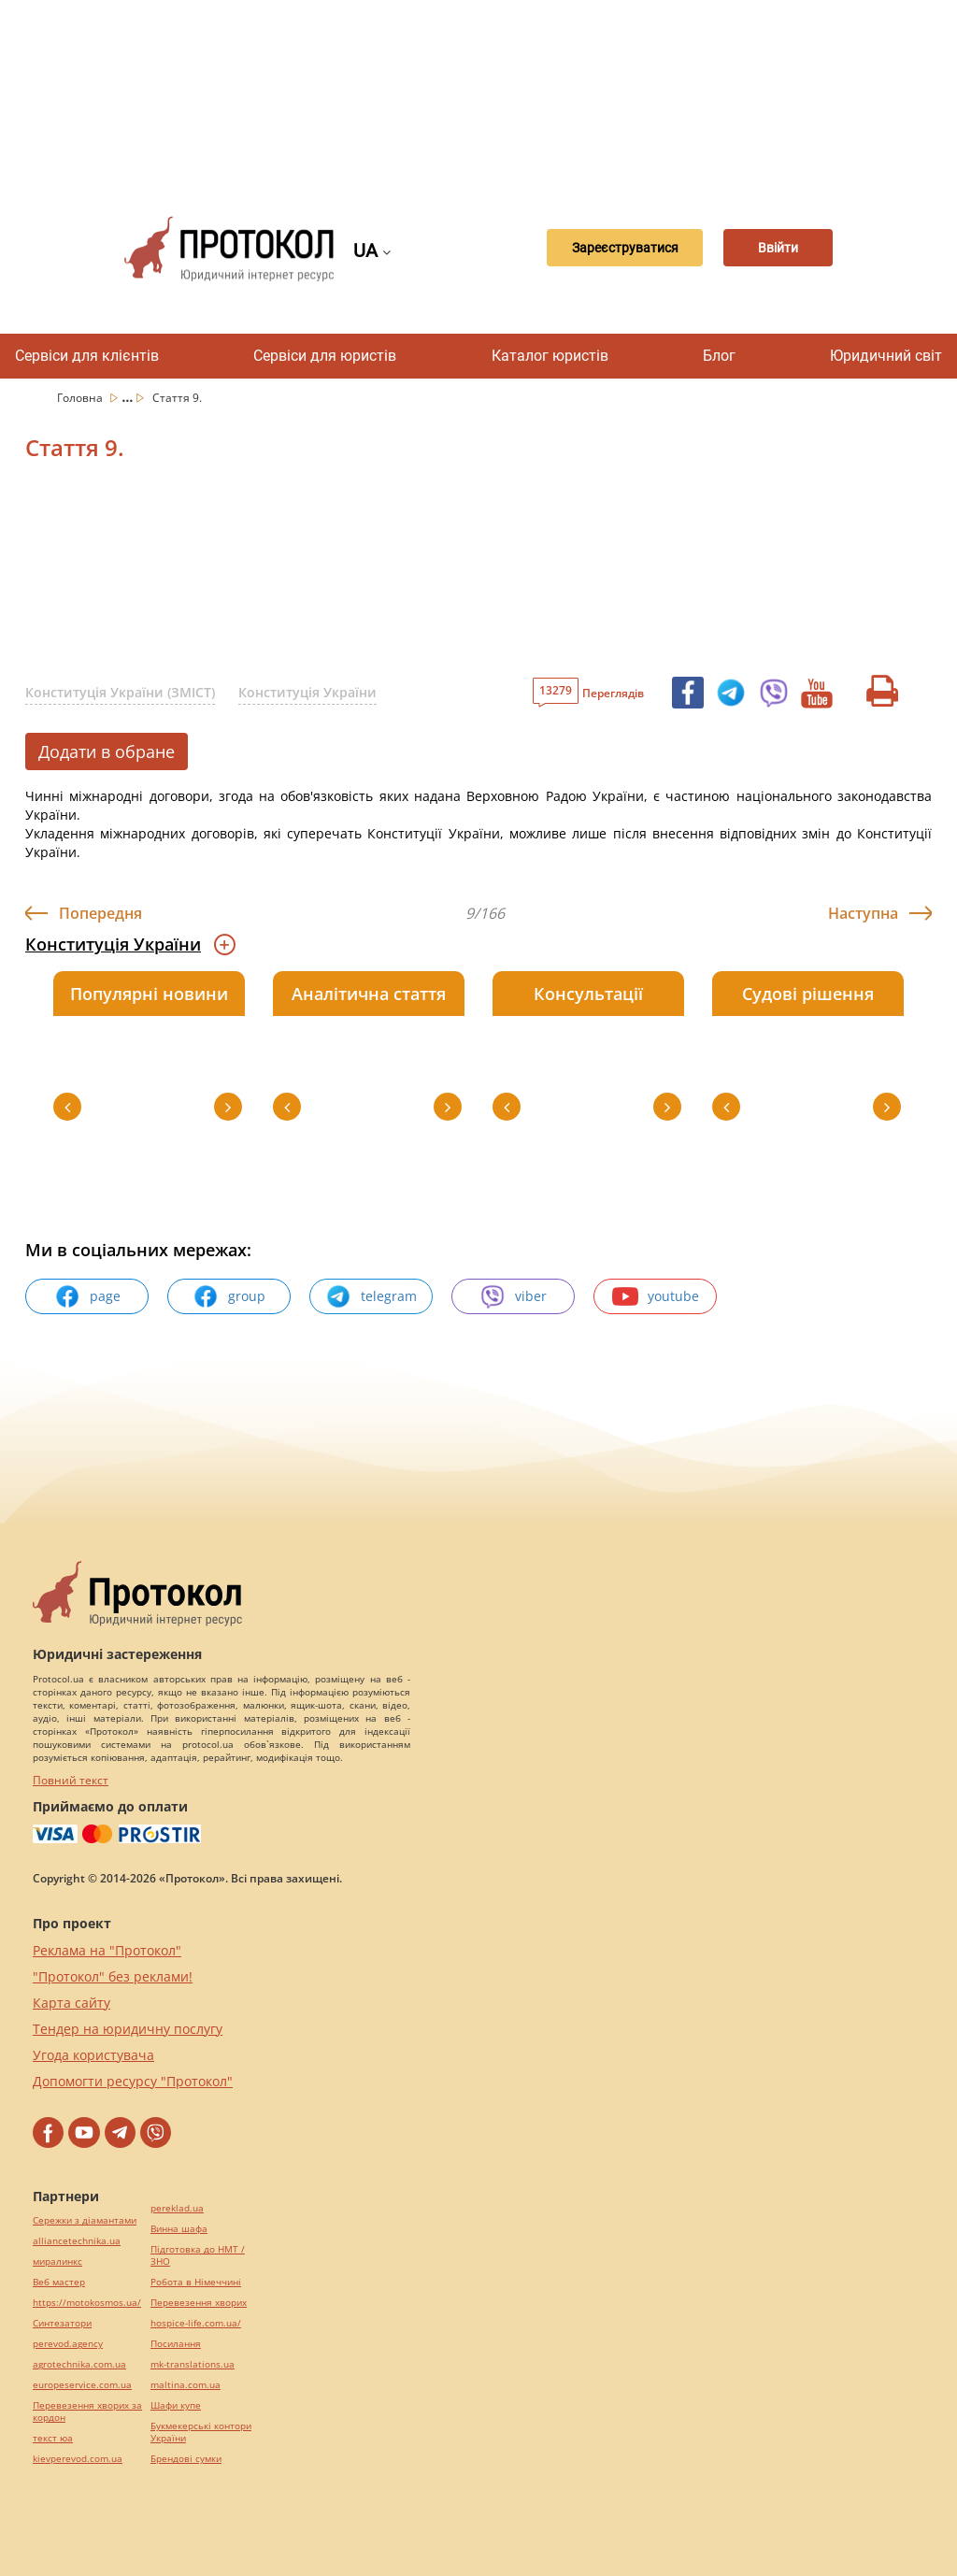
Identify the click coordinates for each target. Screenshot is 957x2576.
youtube (655, 1296)
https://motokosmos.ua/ (87, 2303)
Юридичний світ (886, 356)
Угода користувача (93, 2055)
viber (513, 1296)
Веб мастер (59, 2282)
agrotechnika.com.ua (79, 2364)
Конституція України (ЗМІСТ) (120, 692)
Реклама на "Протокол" (107, 1950)
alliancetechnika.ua (77, 2241)
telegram (371, 1296)
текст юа (53, 2438)
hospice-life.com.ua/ (195, 2323)
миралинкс (57, 2261)
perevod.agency (68, 2344)
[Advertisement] (487, 93)
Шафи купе (175, 2405)
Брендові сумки (185, 2459)
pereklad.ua (177, 2208)
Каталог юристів (550, 356)
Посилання (175, 2344)
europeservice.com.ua (82, 2385)
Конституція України (307, 692)
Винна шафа (178, 2229)
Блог (719, 356)
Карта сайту (71, 2002)
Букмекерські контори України (200, 2432)
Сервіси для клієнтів (87, 356)
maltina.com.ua (185, 2385)
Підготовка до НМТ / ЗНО (197, 2255)
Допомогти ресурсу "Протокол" (133, 2081)
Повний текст (70, 1780)
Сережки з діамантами (84, 2220)
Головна (81, 398)
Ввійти (776, 248)
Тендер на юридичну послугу (127, 2029)
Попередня (100, 913)
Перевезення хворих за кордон (87, 2411)
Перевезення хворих (198, 2303)
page (87, 1296)
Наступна (863, 913)
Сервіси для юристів (324, 356)
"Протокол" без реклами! (113, 1976)
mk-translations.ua (192, 2364)
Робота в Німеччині (195, 2282)
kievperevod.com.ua (77, 2459)
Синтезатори (62, 2323)
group (229, 1296)
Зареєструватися (603, 248)
